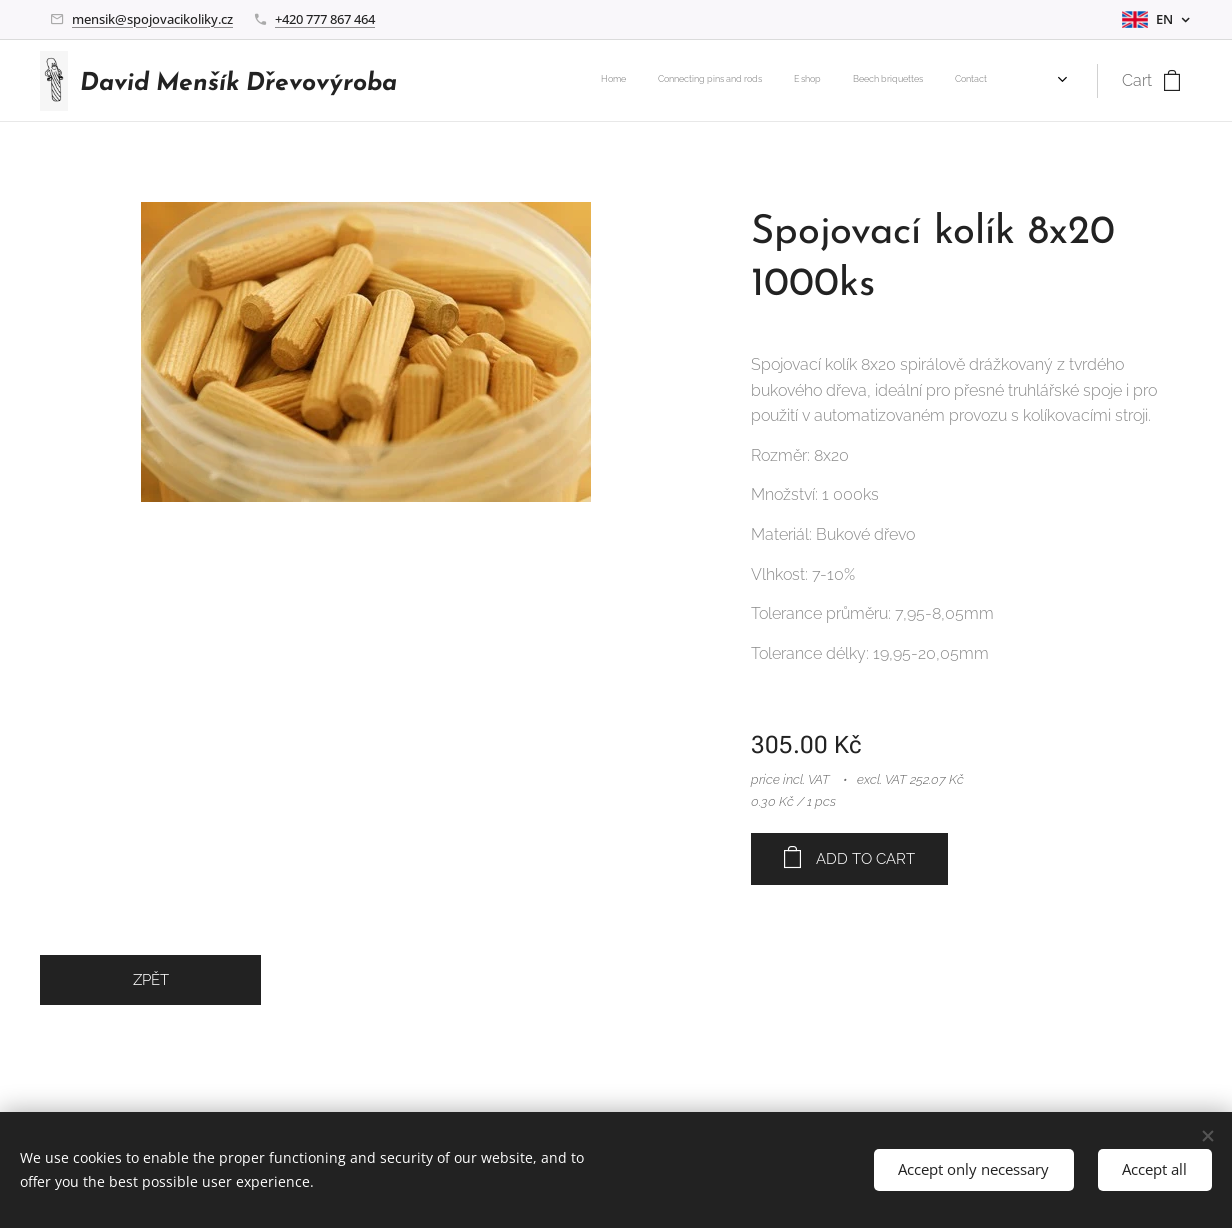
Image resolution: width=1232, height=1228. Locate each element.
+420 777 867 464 (325, 19)
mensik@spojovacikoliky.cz (152, 19)
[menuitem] (874, 81)
